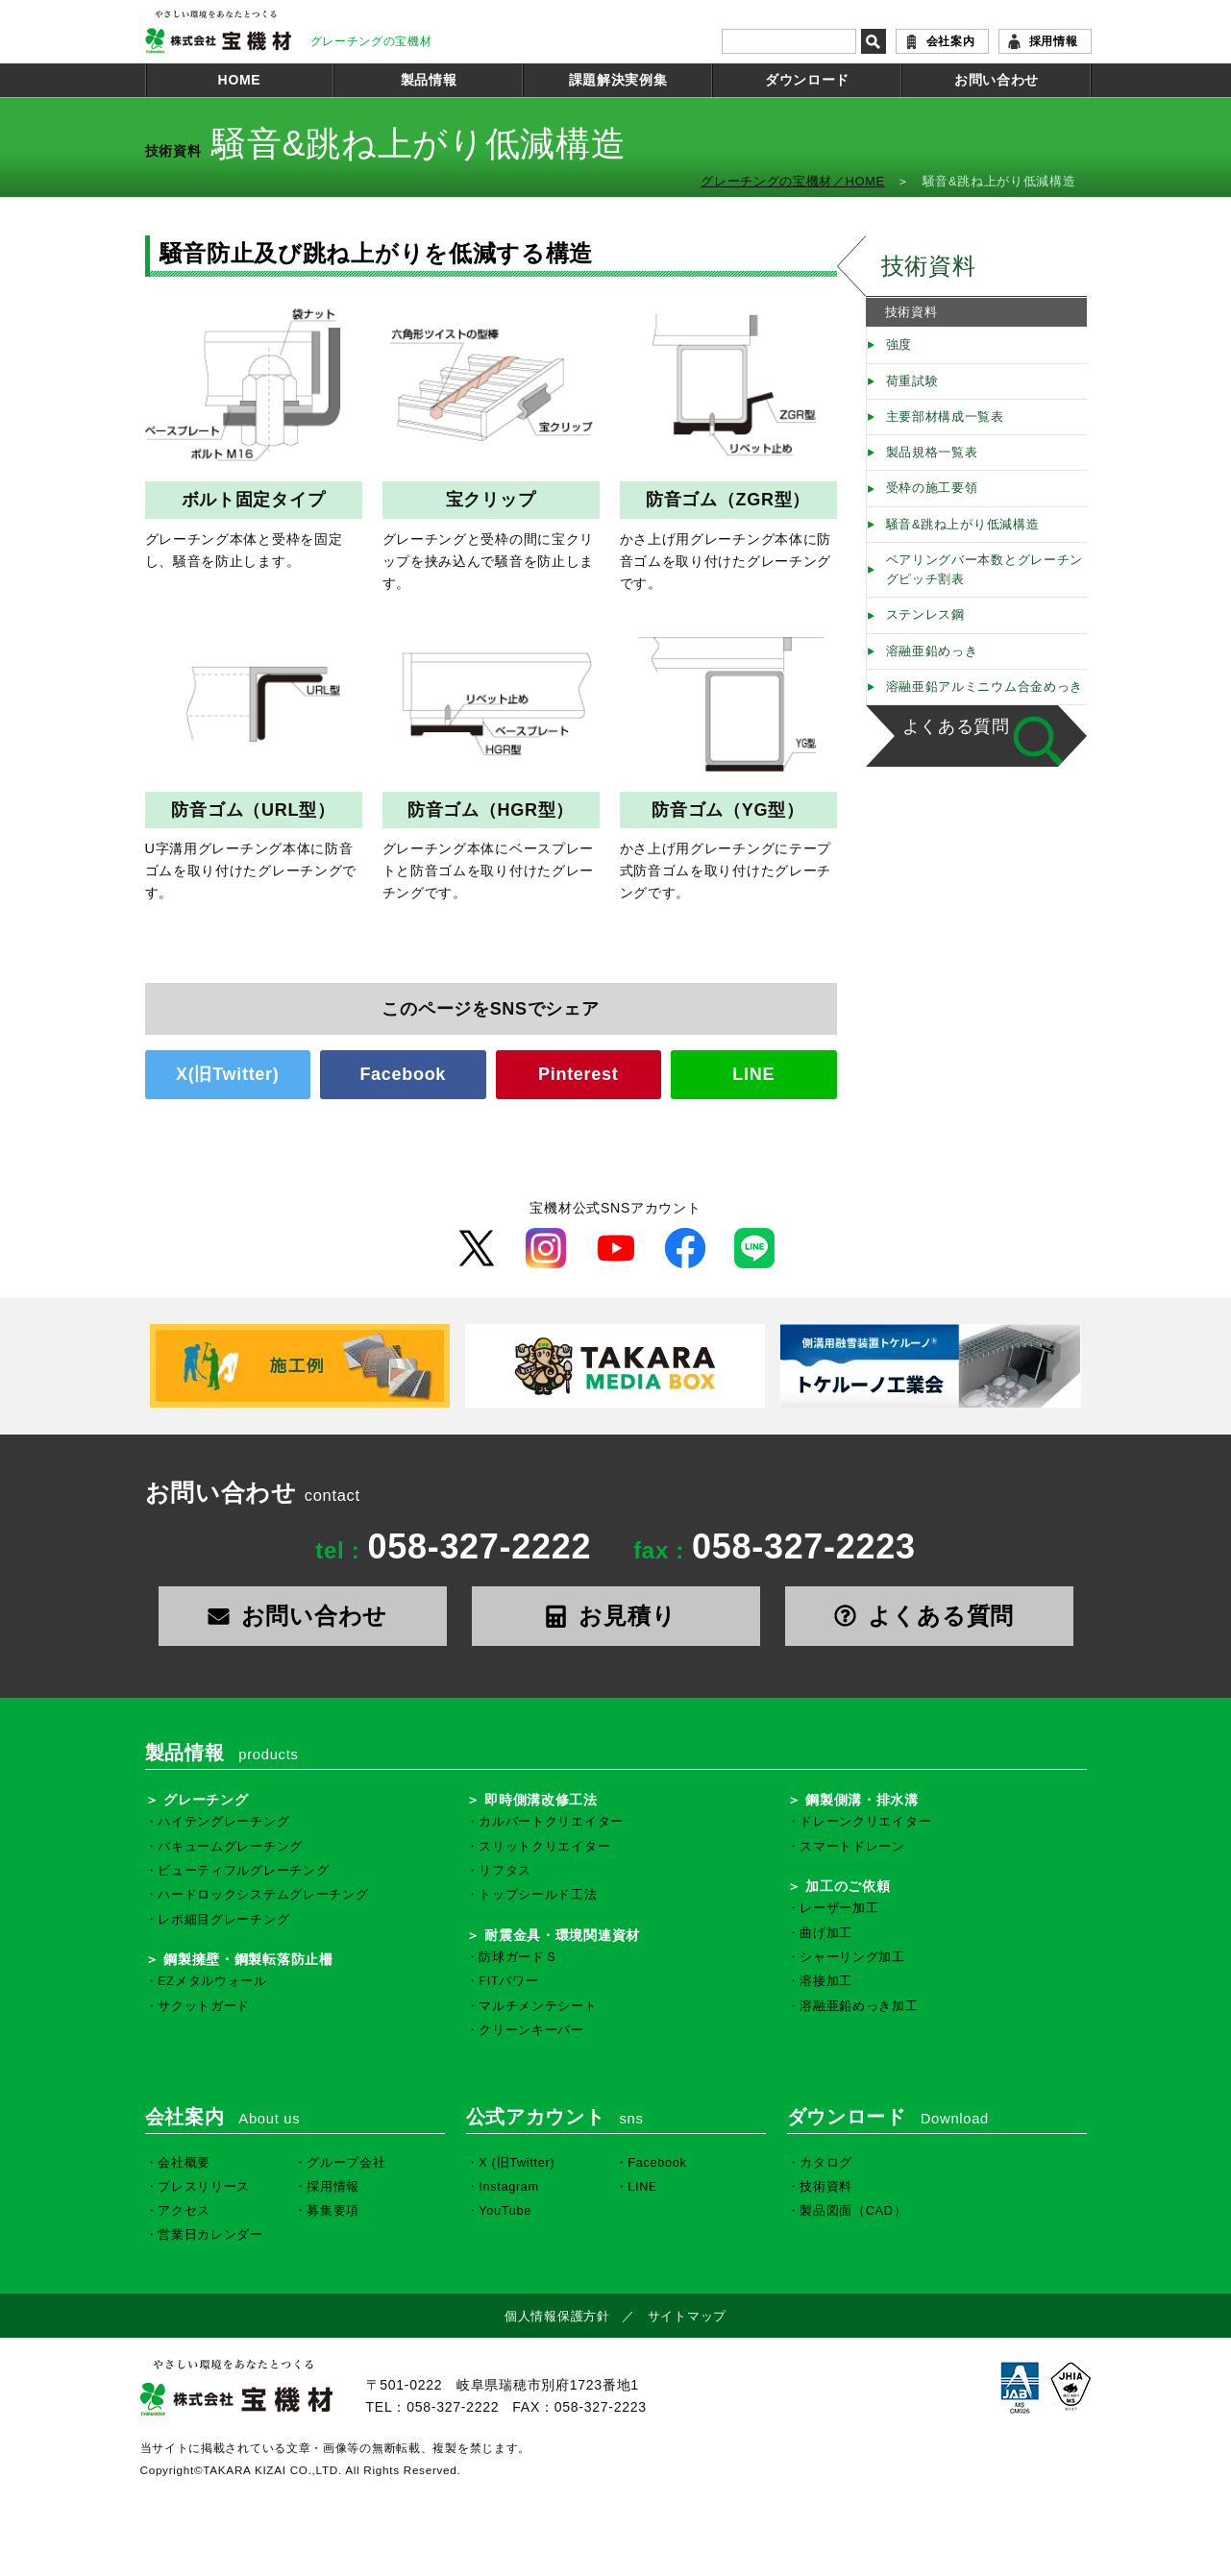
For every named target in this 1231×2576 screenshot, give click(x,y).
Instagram (509, 2187)
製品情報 (429, 79)
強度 (899, 345)
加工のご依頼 (847, 1886)
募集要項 (333, 2211)
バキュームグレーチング (230, 1846)
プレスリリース (204, 2187)
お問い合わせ (996, 79)
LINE (753, 1074)
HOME (239, 79)
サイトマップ (687, 2316)
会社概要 (184, 2163)
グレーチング (205, 1799)
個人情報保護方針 (557, 2316)
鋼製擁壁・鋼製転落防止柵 (247, 1959)
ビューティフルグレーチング (243, 1870)
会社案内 (950, 41)
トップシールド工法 (538, 1894)
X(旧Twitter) (227, 1074)
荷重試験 (912, 381)
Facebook (402, 1074)
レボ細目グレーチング (223, 1919)
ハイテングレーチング (223, 1821)
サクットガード (204, 2006)
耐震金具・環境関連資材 (562, 1935)
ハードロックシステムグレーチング (263, 1894)
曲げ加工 (826, 1933)
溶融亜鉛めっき (932, 651)
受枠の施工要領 (932, 488)
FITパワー (508, 1981)
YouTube (505, 2211)
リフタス (505, 1870)
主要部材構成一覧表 (945, 417)
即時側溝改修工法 (541, 1799)
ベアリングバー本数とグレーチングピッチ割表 (985, 569)
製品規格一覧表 (932, 452)
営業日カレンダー (210, 2235)
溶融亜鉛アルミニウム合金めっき (985, 687)
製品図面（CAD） (853, 2211)
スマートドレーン (852, 1846)
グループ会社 (346, 2163)
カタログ (826, 2163)
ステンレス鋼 (925, 615)
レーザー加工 (839, 1908)
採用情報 (1053, 41)
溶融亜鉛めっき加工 (859, 2006)
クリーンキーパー (531, 2030)
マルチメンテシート (538, 2006)
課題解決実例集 (618, 79)
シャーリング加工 (852, 1957)
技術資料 (928, 266)
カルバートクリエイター (551, 1821)
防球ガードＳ (518, 1957)
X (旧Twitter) (516, 2163)
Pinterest (578, 1074)
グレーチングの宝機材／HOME (793, 181)
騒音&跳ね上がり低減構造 (963, 524)
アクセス (184, 2211)
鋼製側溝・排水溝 (862, 1799)
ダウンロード (807, 79)
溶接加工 (826, 1981)
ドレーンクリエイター (865, 1821)
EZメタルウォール (212, 1981)
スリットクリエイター (544, 1846)
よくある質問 (956, 726)
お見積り (616, 1616)
